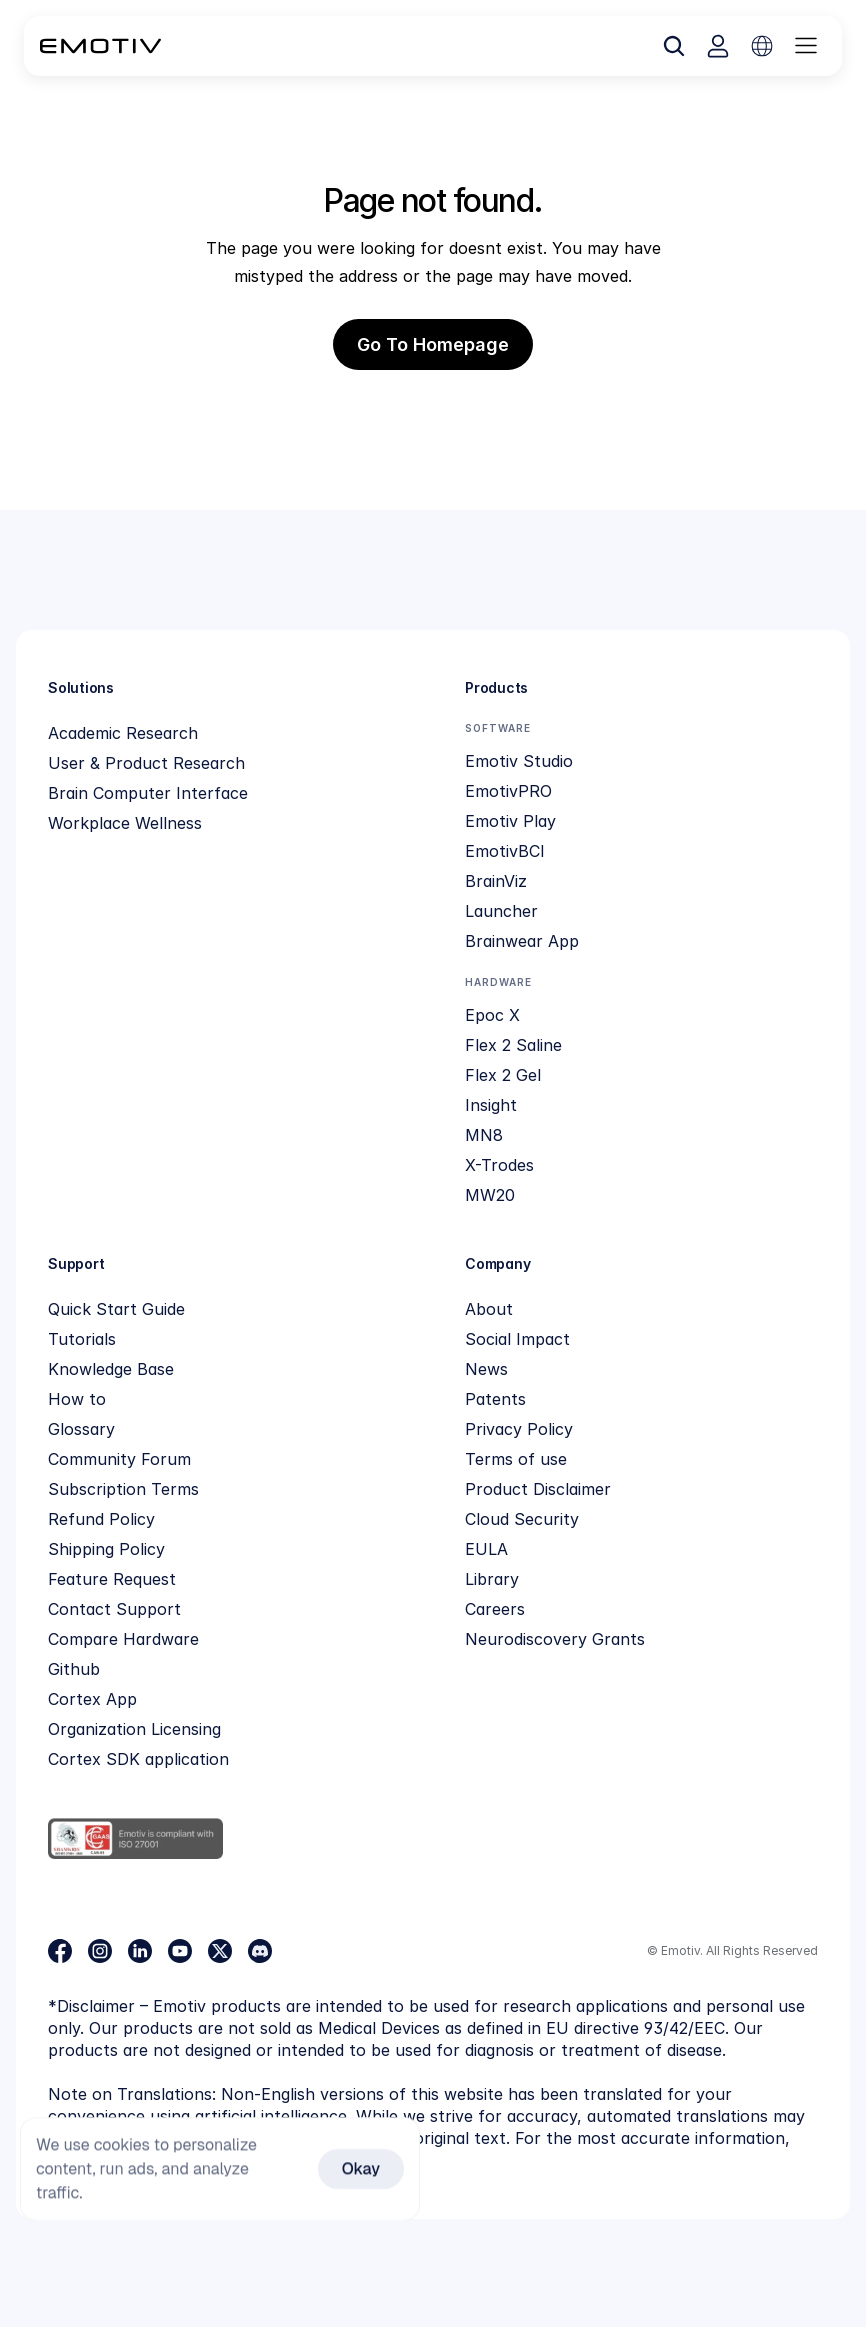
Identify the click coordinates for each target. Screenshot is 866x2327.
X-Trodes (499, 1165)
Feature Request (112, 1579)
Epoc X (492, 1015)
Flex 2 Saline (513, 1045)
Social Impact (517, 1339)
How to (77, 1399)
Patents (495, 1399)
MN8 (484, 1135)
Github (74, 1669)
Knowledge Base (111, 1369)
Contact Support (114, 1609)
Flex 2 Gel (503, 1075)
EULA (486, 1549)
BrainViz (496, 881)
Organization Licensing (134, 1729)
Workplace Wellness (125, 823)
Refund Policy (101, 1519)
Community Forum (119, 1459)
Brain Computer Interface (148, 793)
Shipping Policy (106, 1549)
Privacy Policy (519, 1429)
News (486, 1369)
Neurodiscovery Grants (555, 1639)
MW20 (490, 1195)
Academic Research (123, 733)
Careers (495, 1609)
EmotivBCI (505, 851)
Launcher (501, 911)
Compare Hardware (123, 1639)
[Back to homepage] (100, 46)
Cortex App (92, 1699)
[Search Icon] (674, 46)
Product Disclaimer (538, 1489)
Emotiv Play (510, 821)
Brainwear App (522, 941)
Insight (491, 1105)
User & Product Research (146, 763)
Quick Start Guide (116, 1309)
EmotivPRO (508, 791)
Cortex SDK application (138, 1759)
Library (492, 1579)
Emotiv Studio (519, 761)
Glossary (81, 1429)
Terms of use (516, 1459)
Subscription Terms (123, 1489)
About (489, 1309)
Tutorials (82, 1339)
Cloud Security (522, 1519)
